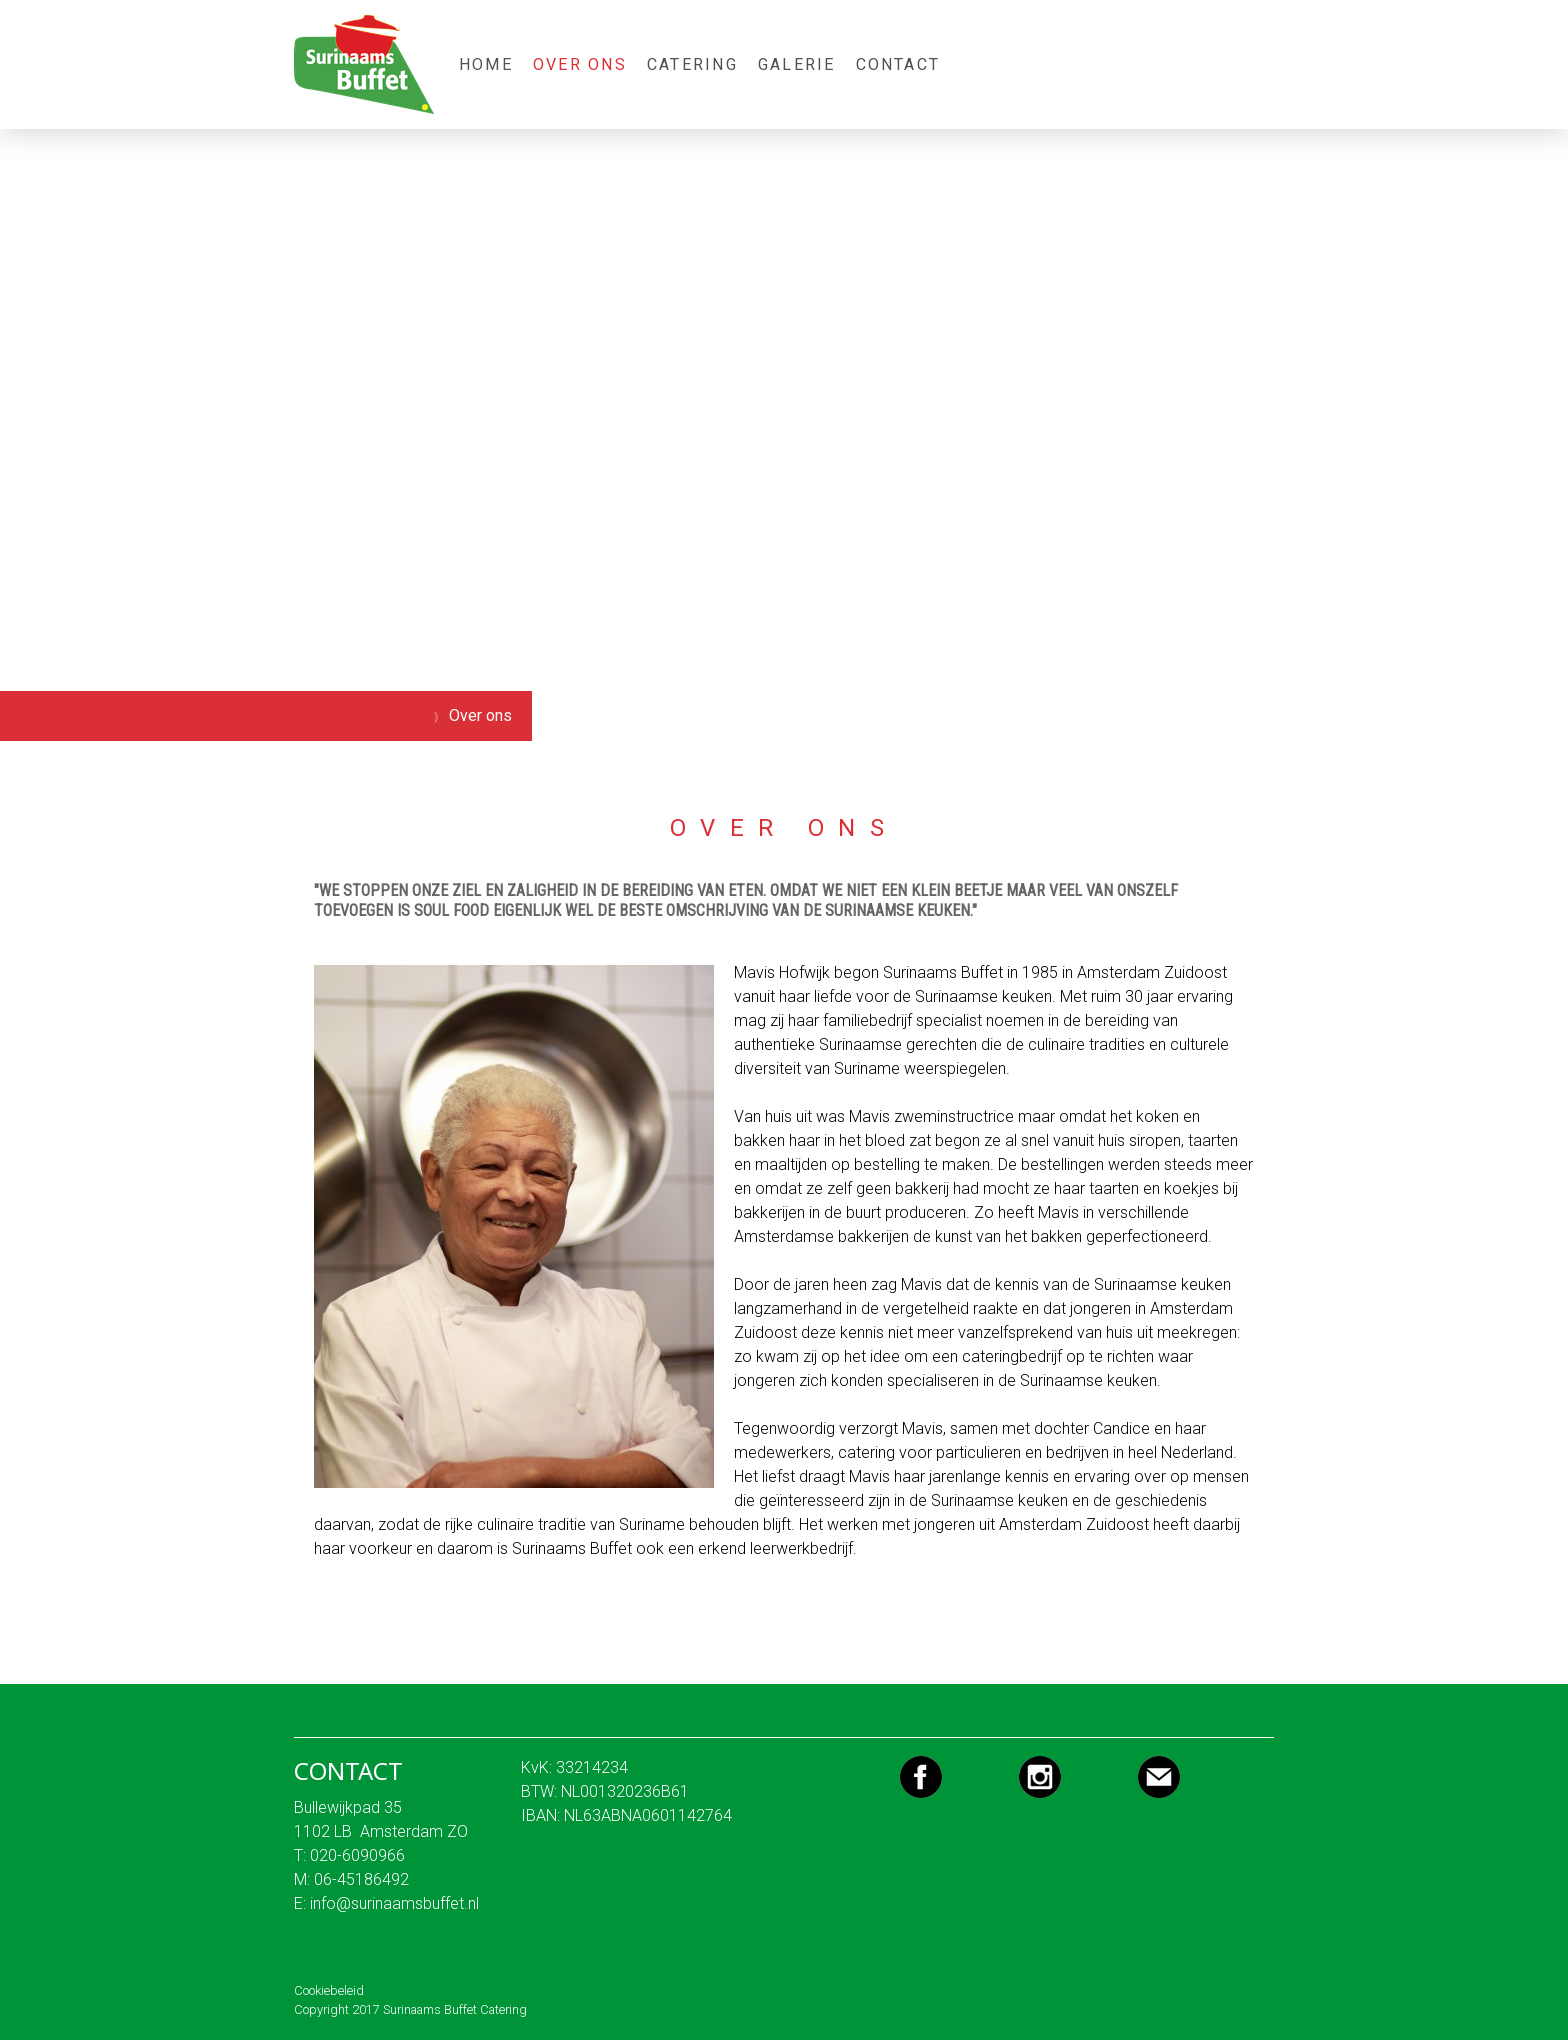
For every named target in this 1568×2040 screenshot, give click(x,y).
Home (486, 64)
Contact (898, 64)
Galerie (797, 64)
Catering (692, 64)
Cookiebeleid (329, 1990)
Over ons (580, 64)
